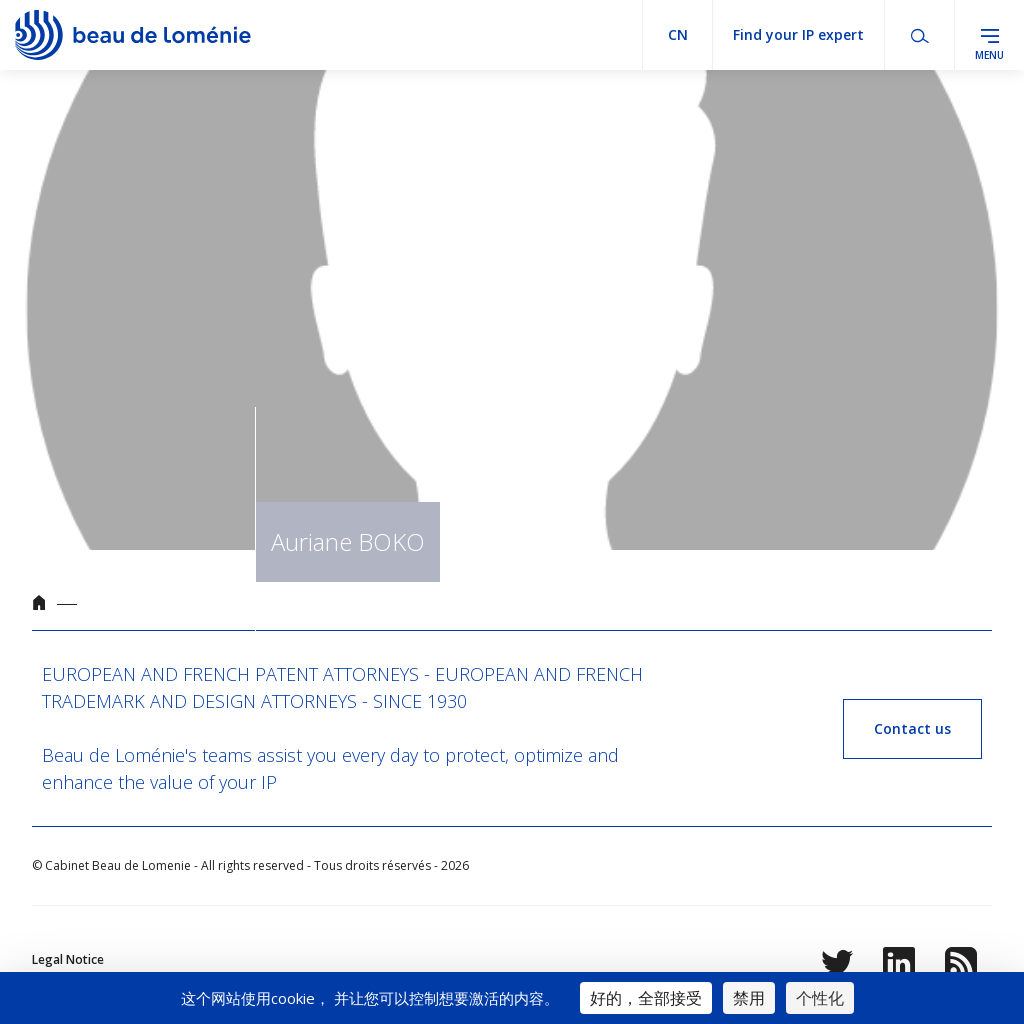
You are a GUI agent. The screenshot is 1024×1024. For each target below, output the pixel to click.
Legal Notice (68, 959)
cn (678, 34)
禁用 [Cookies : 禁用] (749, 998)
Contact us (912, 728)
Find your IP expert (798, 34)
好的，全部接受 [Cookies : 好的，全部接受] (646, 998)
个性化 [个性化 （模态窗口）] (820, 998)
